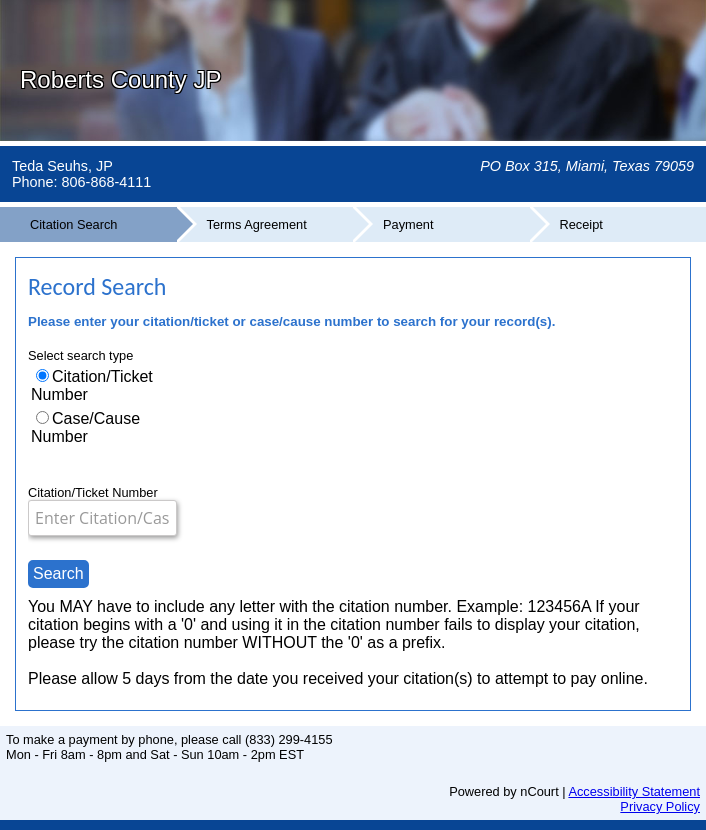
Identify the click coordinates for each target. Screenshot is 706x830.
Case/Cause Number (85, 427)
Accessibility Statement (634, 791)
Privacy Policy (660, 806)
